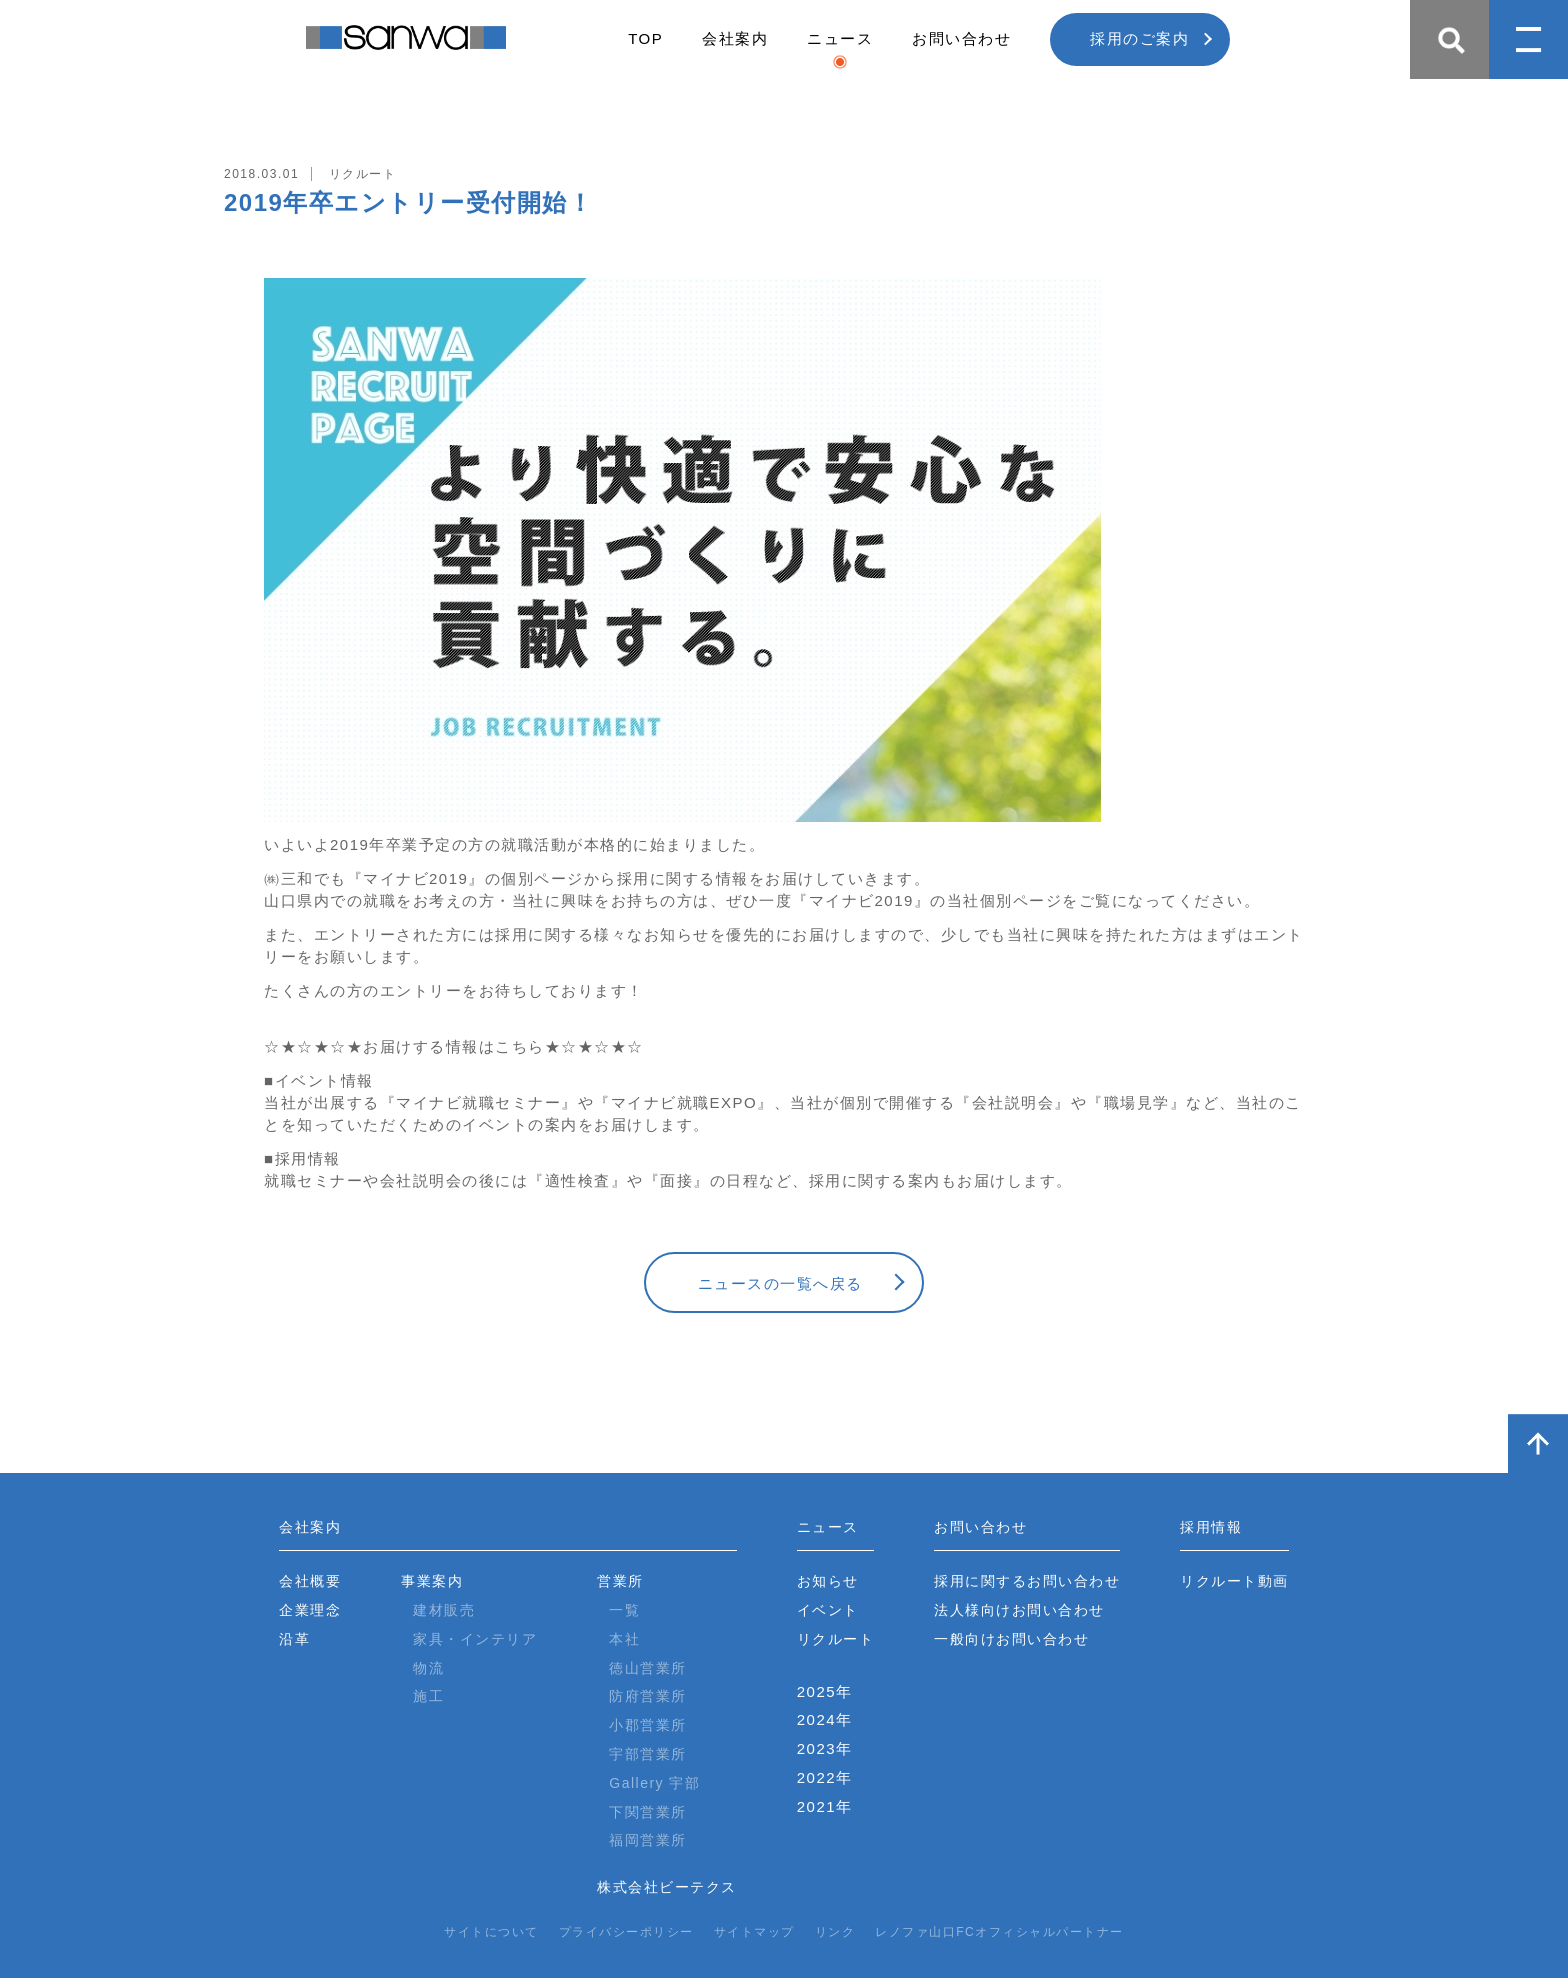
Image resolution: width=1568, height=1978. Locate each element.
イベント (828, 1610)
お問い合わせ (961, 38)
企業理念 (310, 1610)
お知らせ (828, 1581)
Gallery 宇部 (654, 1783)
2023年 (825, 1748)
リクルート (836, 1639)
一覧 (624, 1610)
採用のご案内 (1139, 38)
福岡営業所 (648, 1840)
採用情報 (1211, 1527)
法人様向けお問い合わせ (1019, 1610)
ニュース (840, 38)
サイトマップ (754, 1932)
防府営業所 (648, 1696)
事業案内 (432, 1581)
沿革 (294, 1639)
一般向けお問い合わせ (1011, 1639)
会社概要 (310, 1581)
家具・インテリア (475, 1639)
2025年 (825, 1691)
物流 (428, 1668)
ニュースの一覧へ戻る (780, 1283)
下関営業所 (648, 1812)
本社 (624, 1639)
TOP (645, 38)
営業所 (620, 1581)
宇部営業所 (648, 1754)
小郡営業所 (648, 1725)
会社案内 (735, 38)
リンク (835, 1932)
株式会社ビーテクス (667, 1887)
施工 (428, 1696)
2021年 (825, 1806)
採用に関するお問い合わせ (1027, 1581)
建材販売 (444, 1610)
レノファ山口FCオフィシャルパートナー (999, 1932)
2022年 (825, 1777)
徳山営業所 (648, 1668)
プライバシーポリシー (626, 1932)
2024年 (825, 1719)
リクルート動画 (1234, 1581)
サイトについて (491, 1932)
